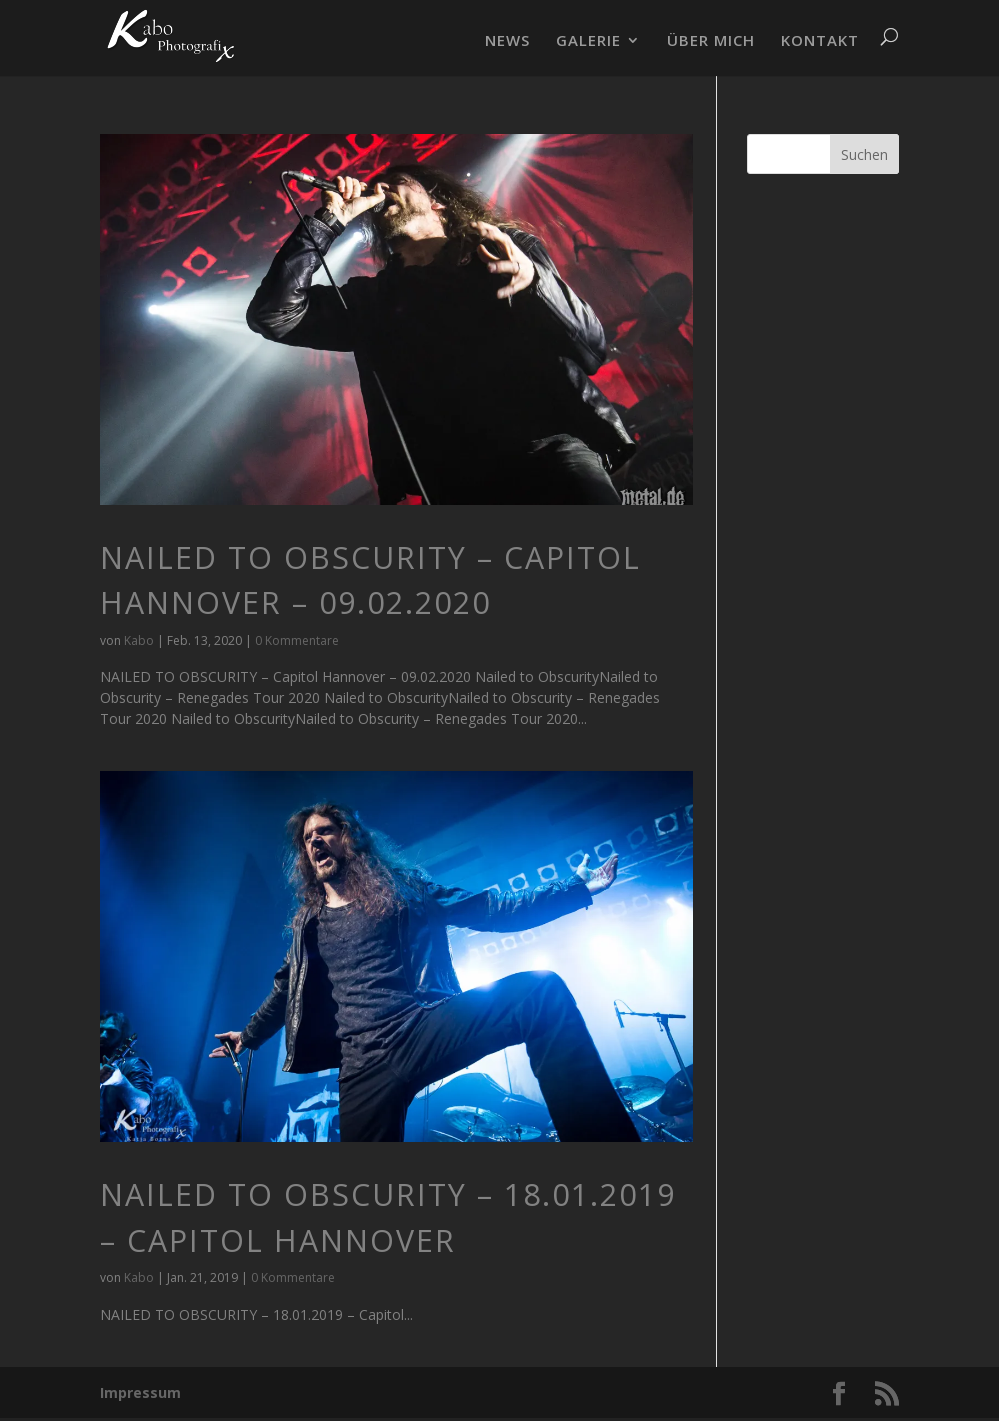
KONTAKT (820, 41)
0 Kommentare (297, 640)
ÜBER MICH (711, 41)
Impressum (140, 1392)
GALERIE (588, 41)
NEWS (507, 41)
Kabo (139, 640)
